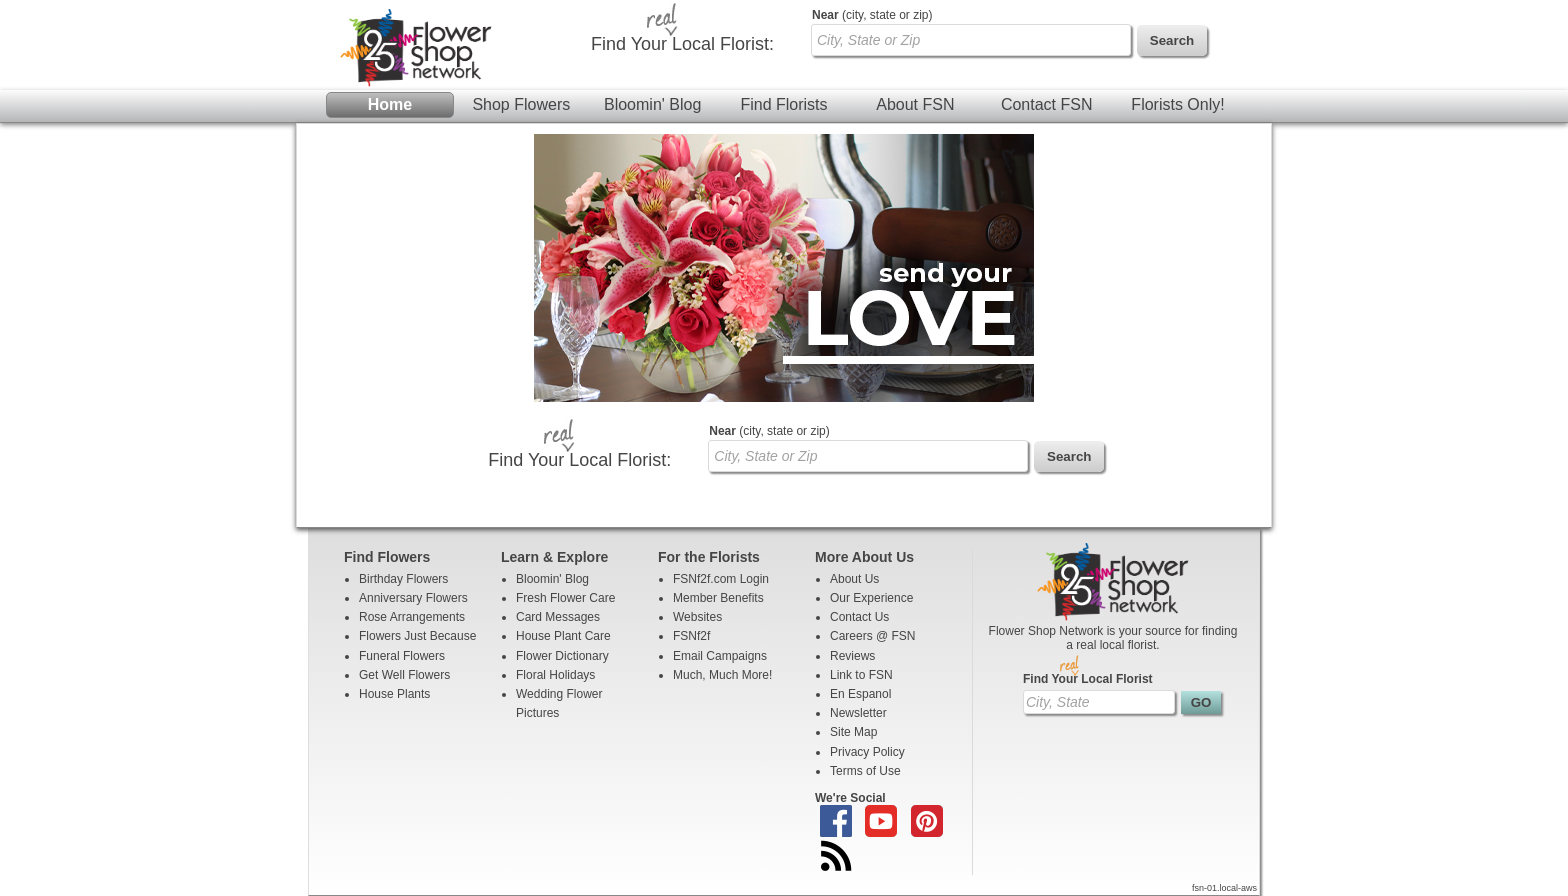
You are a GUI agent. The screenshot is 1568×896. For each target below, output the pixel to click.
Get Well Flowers (404, 675)
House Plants (394, 694)
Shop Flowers (521, 104)
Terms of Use (865, 771)
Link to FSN (861, 675)
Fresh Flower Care (565, 598)
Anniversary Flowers (413, 598)
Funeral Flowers (402, 656)
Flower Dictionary (562, 656)
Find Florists (783, 104)
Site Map (853, 732)
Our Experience (871, 598)
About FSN (915, 104)
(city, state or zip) (872, 15)
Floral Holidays (555, 675)
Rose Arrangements (412, 617)
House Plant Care (563, 636)
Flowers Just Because (417, 636)
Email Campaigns (720, 656)
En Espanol (860, 694)
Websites (697, 617)
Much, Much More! (722, 675)
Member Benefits (718, 598)
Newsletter (858, 713)
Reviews (852, 656)
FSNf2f (691, 636)
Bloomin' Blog (652, 104)
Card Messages (558, 617)
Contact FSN (1047, 104)
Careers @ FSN (873, 636)
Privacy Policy (867, 752)
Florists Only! (1177, 104)
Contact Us (859, 617)
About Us (854, 579)
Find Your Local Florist (1088, 679)
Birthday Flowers (403, 579)
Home (390, 104)
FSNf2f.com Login (721, 579)
